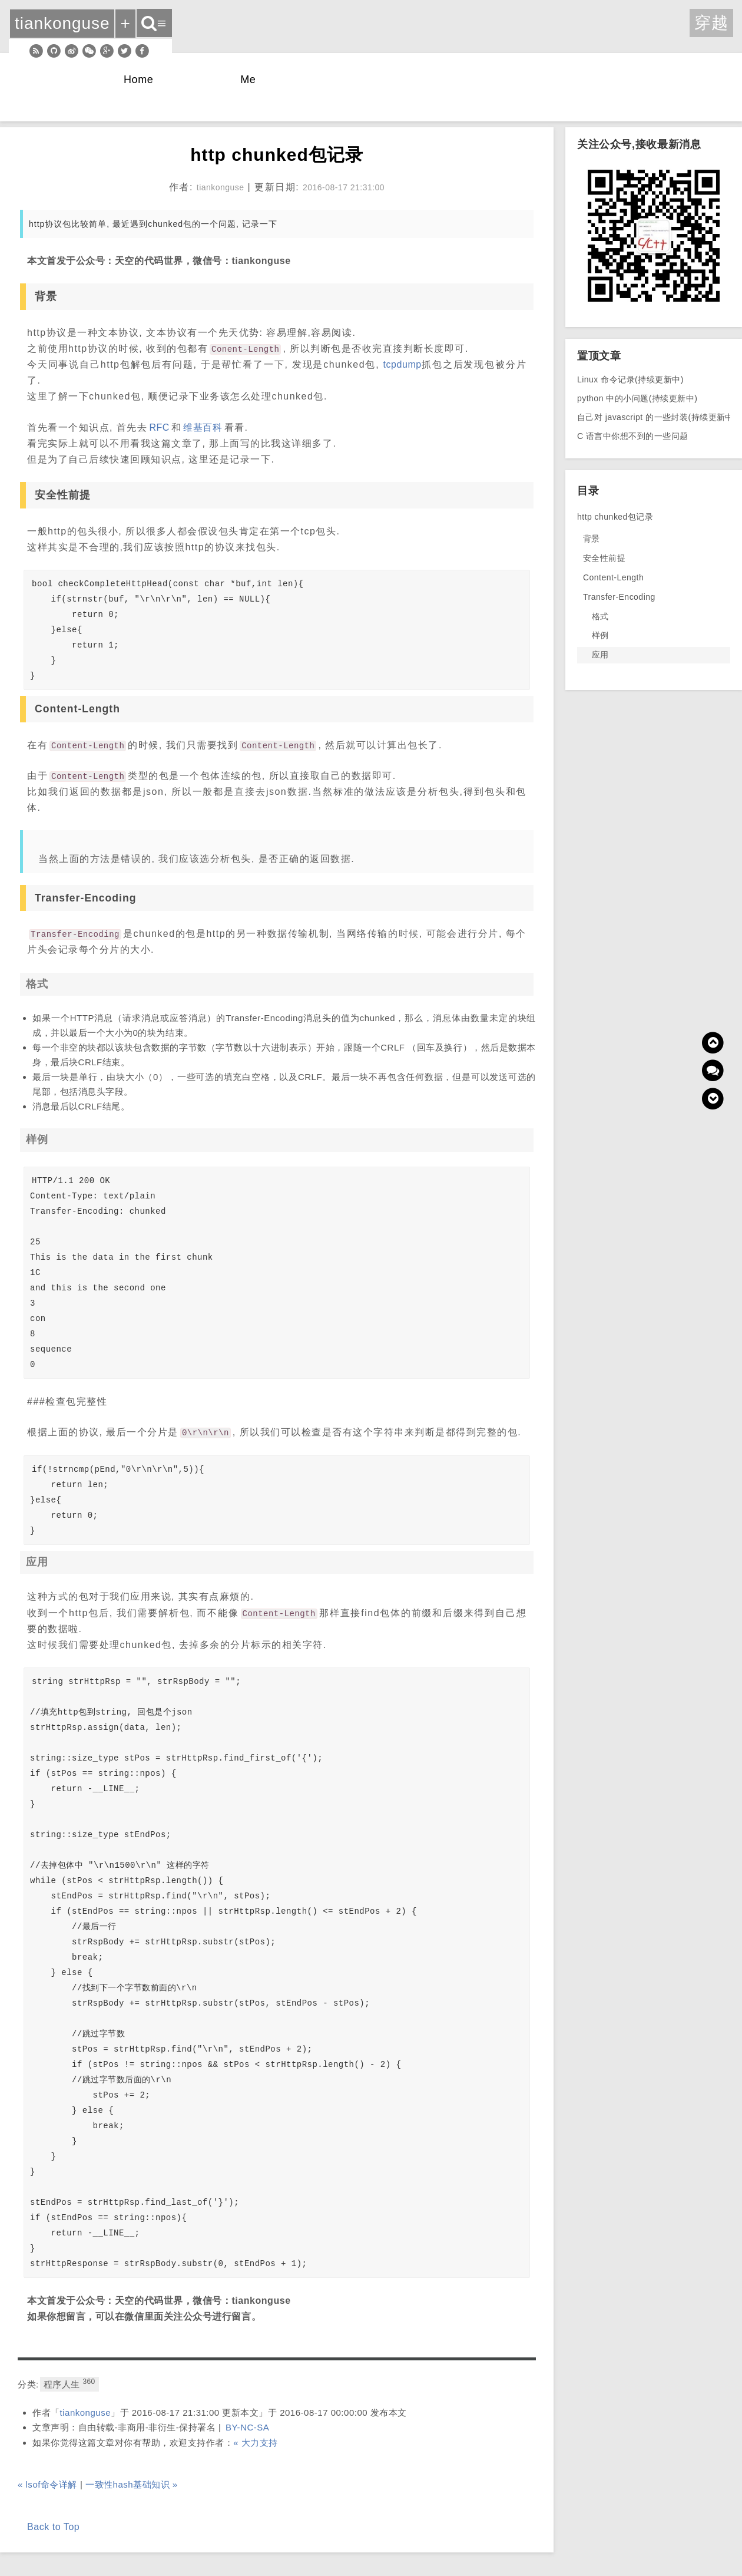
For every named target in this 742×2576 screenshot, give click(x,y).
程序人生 (69, 2383)
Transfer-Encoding (619, 597)
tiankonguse (85, 2412)
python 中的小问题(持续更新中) (637, 398)
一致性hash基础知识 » (131, 2484)
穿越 (711, 23)
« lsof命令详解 (47, 2484)
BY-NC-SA (247, 2427)
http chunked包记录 (615, 516)
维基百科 (202, 427)
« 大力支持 (255, 2443)
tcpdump (402, 364)
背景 (591, 538)
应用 (600, 654)
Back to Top (53, 2527)
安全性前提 (604, 558)
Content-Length (613, 577)
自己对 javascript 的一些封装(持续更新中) (657, 417)
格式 (600, 616)
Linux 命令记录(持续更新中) (630, 379)
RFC (159, 427)
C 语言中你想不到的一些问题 (632, 436)
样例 (600, 635)
